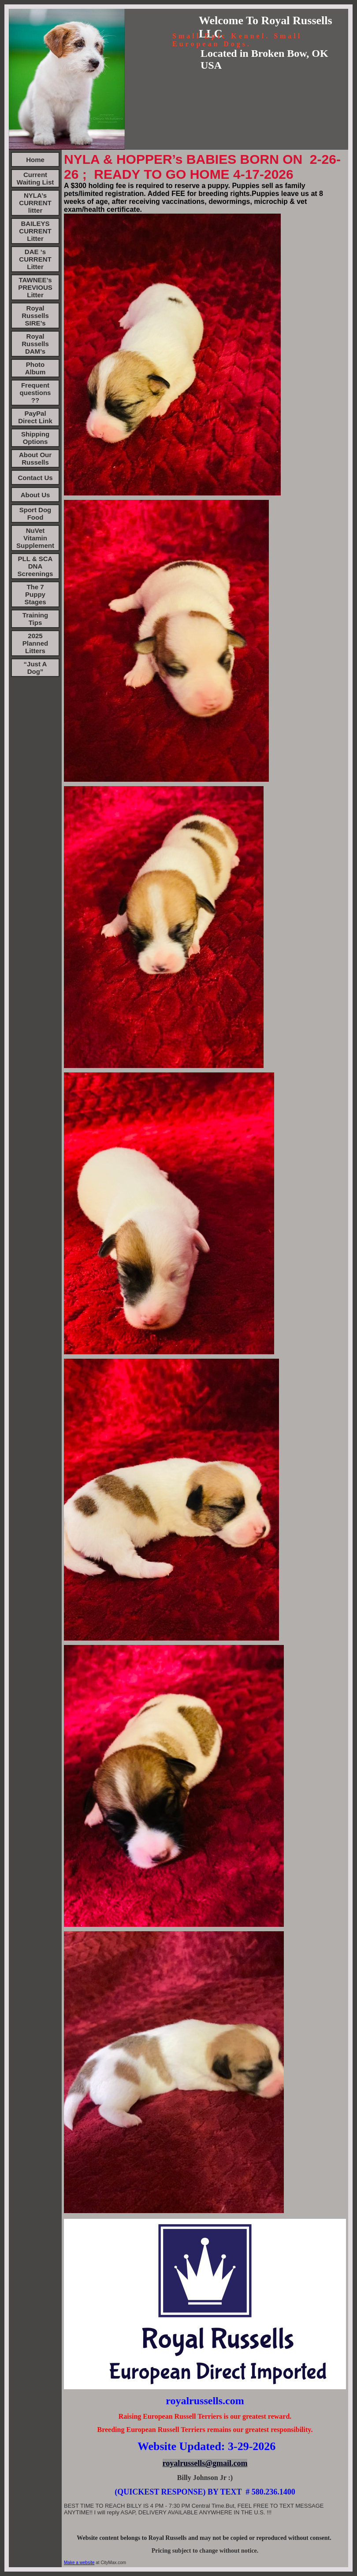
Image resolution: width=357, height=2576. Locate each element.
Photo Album (35, 368)
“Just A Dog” (35, 667)
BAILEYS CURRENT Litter (35, 231)
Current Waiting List (35, 178)
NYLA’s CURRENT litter (35, 203)
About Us (35, 495)
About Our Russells (35, 458)
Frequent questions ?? (35, 392)
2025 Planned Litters (35, 643)
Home (35, 159)
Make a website (79, 2562)
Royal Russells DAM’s (35, 344)
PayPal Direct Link (35, 417)
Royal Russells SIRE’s (35, 315)
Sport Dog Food (35, 513)
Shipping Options (35, 437)
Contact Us (35, 477)
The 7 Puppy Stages (35, 594)
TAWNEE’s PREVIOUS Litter (35, 287)
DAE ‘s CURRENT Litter (35, 259)
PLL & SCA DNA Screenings (35, 566)
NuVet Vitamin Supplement (35, 538)
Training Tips (35, 618)
